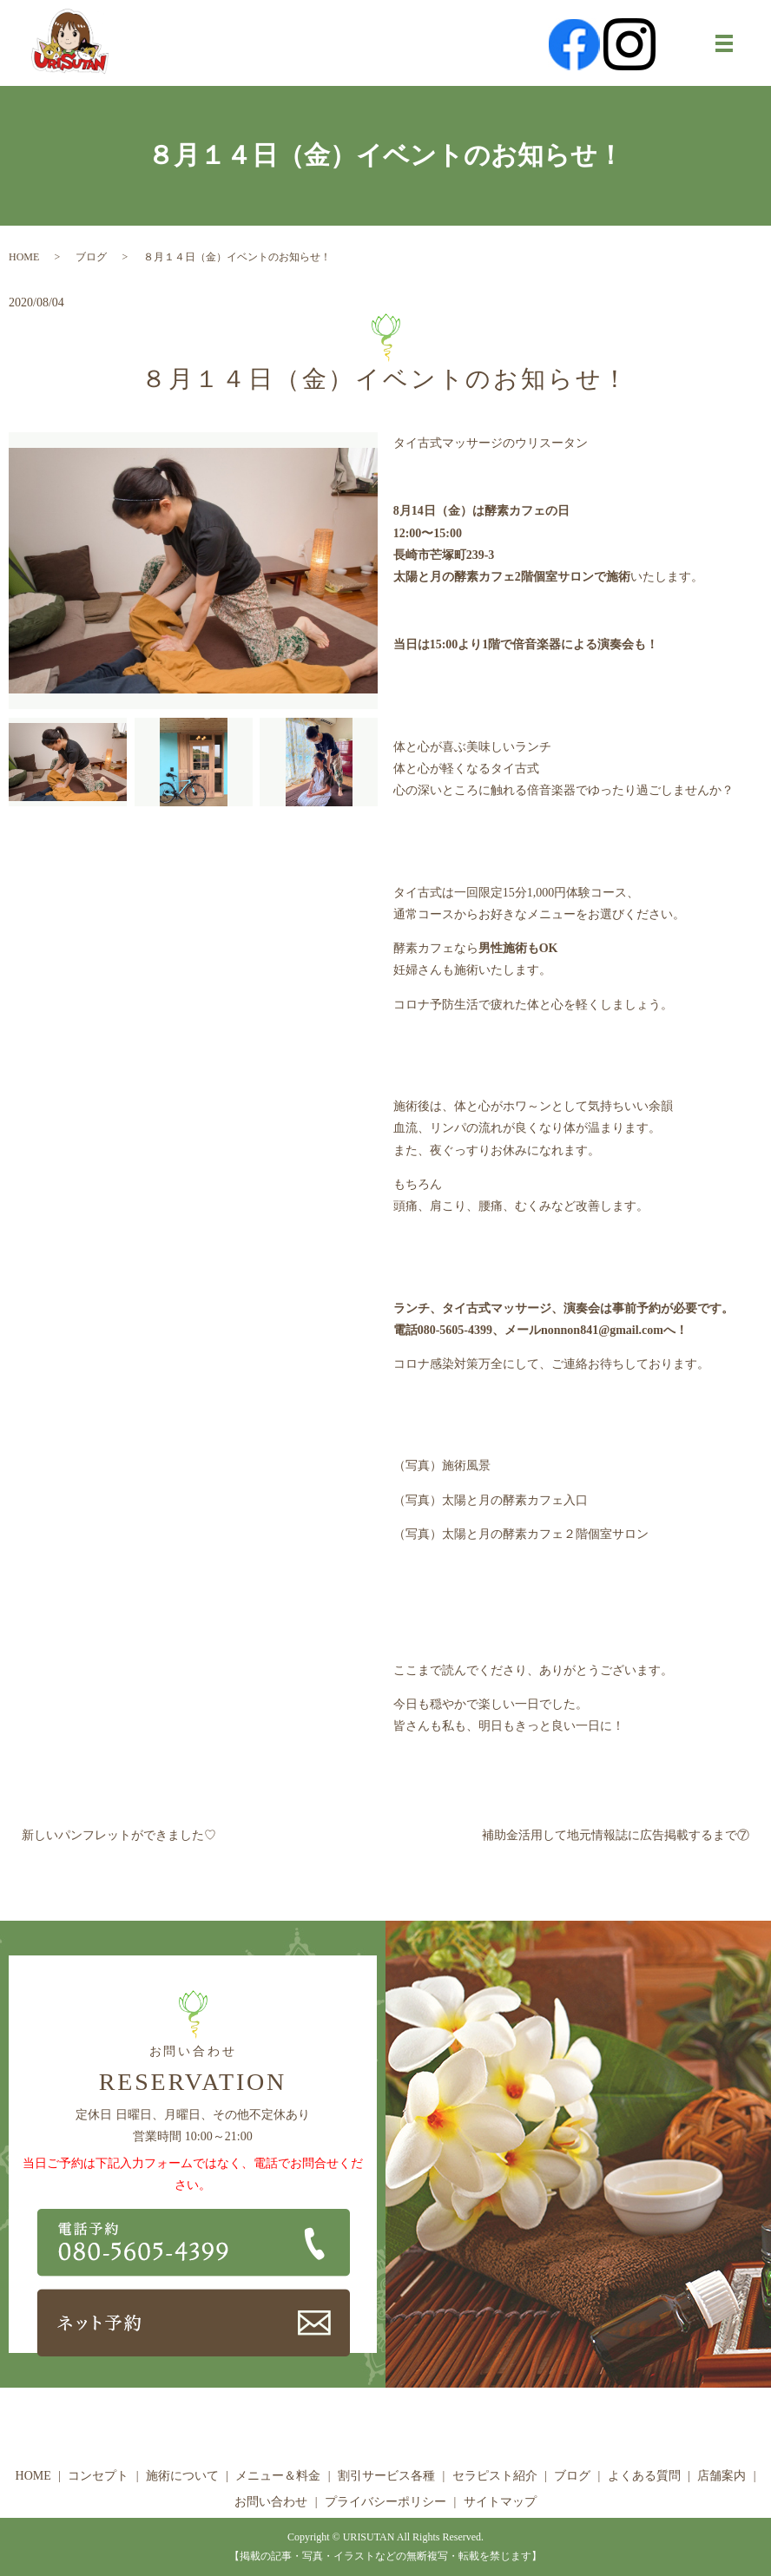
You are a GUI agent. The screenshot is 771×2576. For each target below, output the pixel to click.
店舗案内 (721, 2475)
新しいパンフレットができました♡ (119, 1835)
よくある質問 (644, 2475)
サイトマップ (500, 2501)
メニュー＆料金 (277, 2475)
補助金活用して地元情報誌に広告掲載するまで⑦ (615, 1835)
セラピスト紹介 (494, 2475)
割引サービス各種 (386, 2475)
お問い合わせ (270, 2501)
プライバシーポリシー (385, 2501)
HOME (24, 257)
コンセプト (98, 2475)
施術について (182, 2475)
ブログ (91, 257)
